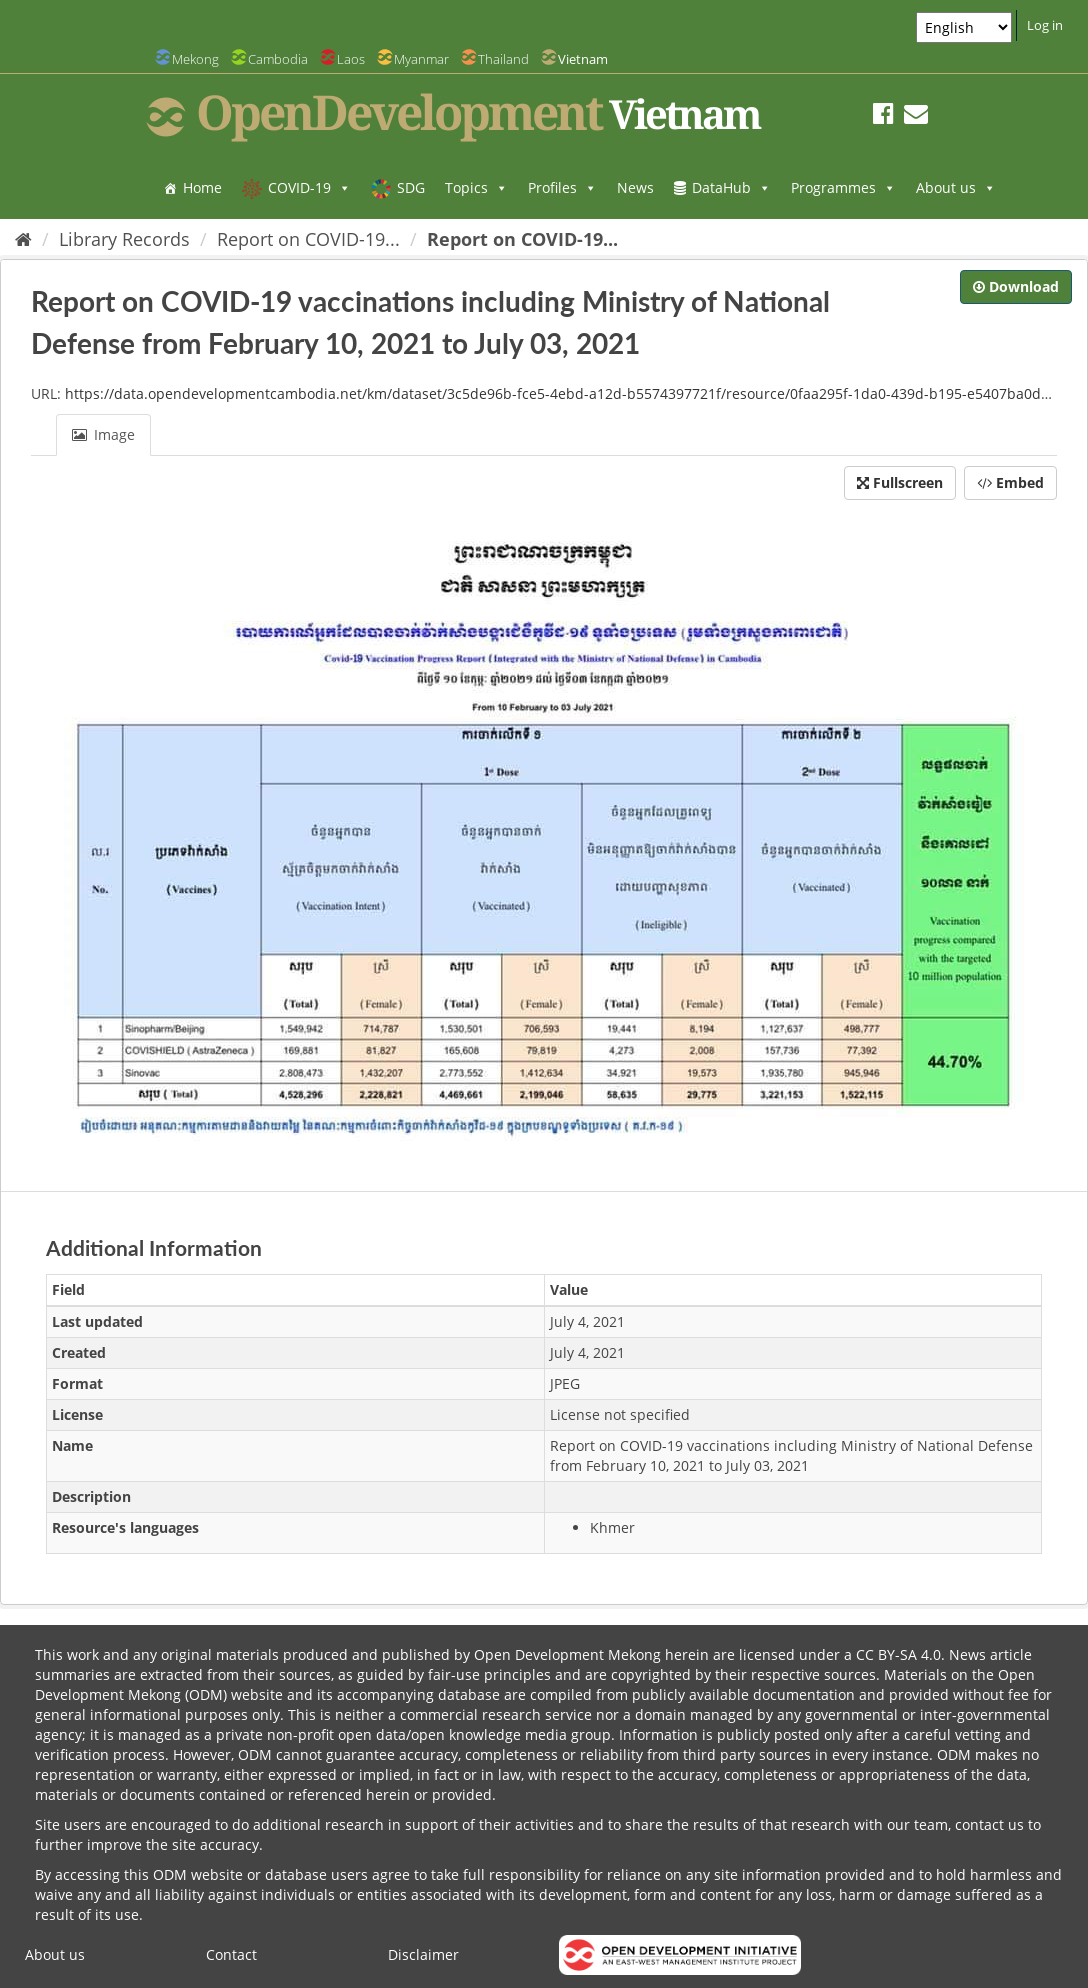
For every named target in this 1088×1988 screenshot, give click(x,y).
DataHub (731, 187)
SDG (411, 187)
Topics (476, 187)
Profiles (562, 187)
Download (1016, 286)
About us (956, 187)
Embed (1010, 482)
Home (202, 187)
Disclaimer (423, 1954)
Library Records (124, 239)
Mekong (195, 59)
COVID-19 (309, 187)
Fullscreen (900, 482)
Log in (1045, 25)
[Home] (23, 239)
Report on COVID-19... (308, 239)
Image (103, 434)
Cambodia (278, 59)
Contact (231, 1954)
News (635, 187)
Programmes (843, 187)
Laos (351, 59)
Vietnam (583, 59)
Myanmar (421, 59)
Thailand (503, 59)
